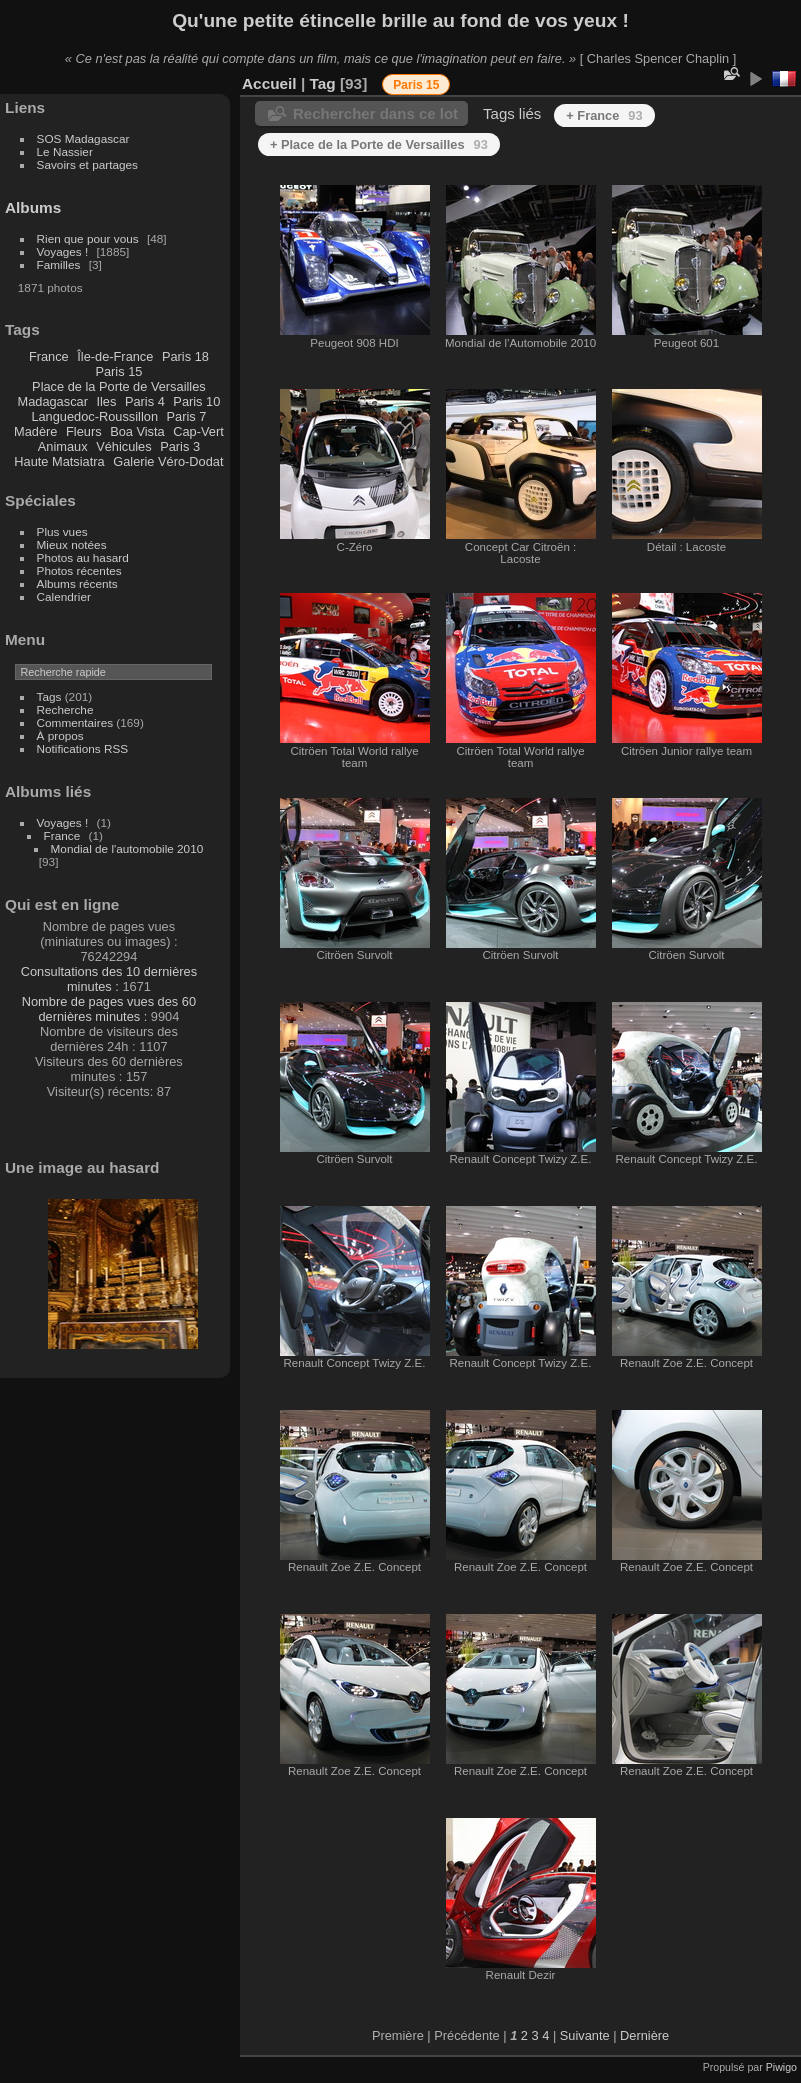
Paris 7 (187, 416)
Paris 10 (196, 401)
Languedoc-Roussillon (94, 416)
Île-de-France (115, 356)
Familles (59, 264)
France (49, 356)
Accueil (269, 83)
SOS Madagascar (83, 138)
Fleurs (84, 431)
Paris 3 (180, 446)
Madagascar (52, 401)
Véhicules (124, 446)
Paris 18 (185, 356)
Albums (33, 207)
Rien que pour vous (89, 238)
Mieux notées (72, 544)
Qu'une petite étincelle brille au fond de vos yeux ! (400, 20)
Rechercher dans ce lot (375, 113)
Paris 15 (118, 371)
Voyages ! (63, 251)
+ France (604, 115)
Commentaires (75, 722)
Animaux (63, 446)
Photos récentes (79, 570)
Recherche (65, 709)
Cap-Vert (198, 431)
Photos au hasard (83, 557)
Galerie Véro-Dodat (168, 461)
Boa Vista (137, 431)
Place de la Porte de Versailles (119, 386)
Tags (49, 696)
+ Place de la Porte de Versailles (379, 144)
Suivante (585, 2035)
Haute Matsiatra (59, 461)
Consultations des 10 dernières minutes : (109, 979)
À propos (60, 735)
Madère (35, 431)
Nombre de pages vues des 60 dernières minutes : (109, 1009)
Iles (106, 401)
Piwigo (781, 2067)
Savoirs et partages (87, 164)
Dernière (644, 2035)
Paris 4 (145, 401)
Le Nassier (65, 151)
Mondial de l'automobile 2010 (127, 848)
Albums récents (77, 583)
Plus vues (62, 531)
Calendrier (64, 596)
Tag (322, 83)
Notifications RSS (83, 748)
